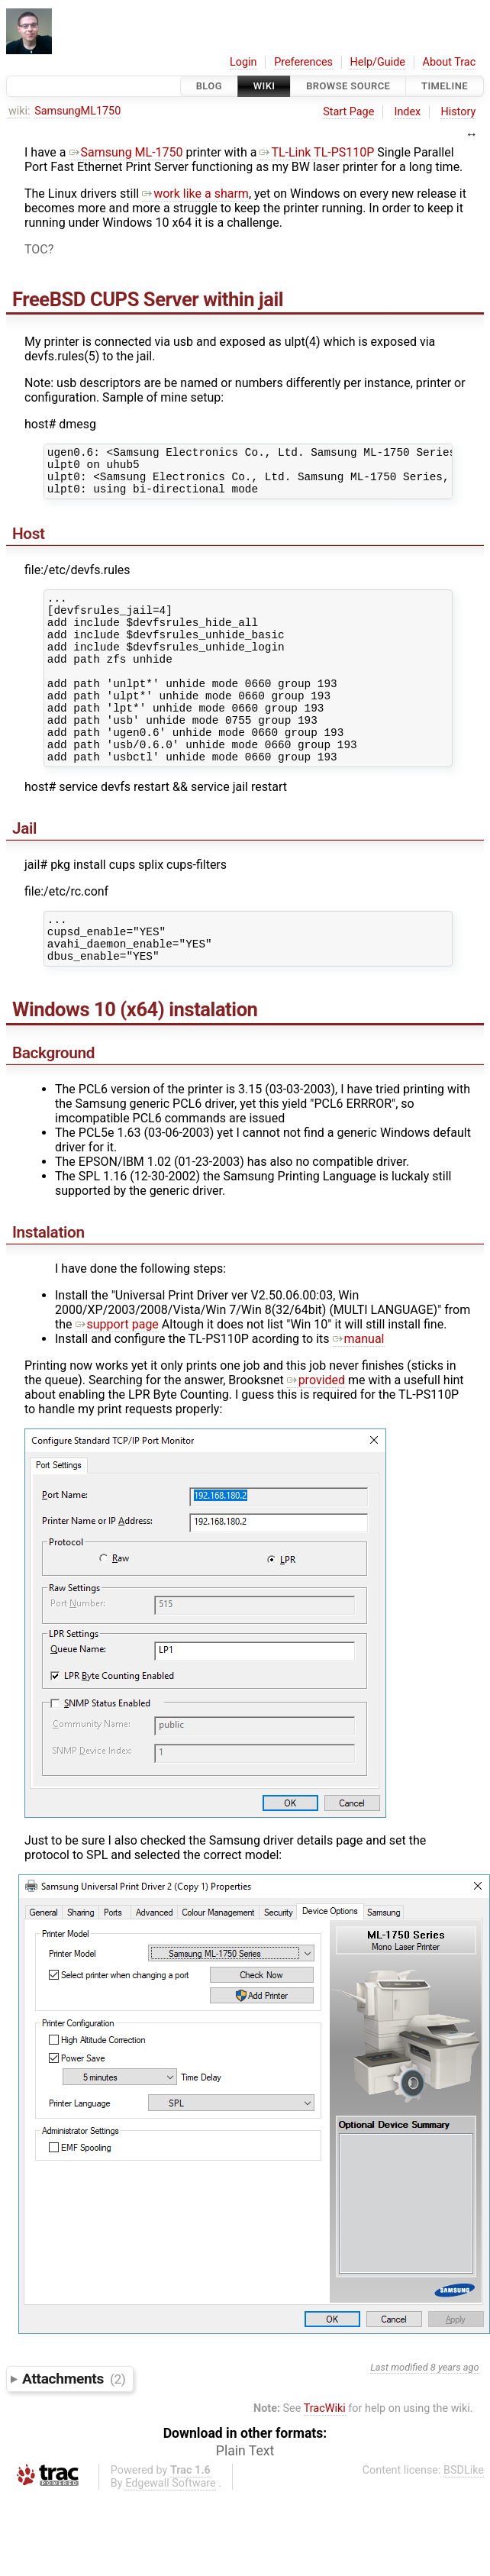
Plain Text (245, 2501)
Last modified (399, 2417)
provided (316, 1430)
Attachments (73, 2429)
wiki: (19, 111)
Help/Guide (377, 62)
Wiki (264, 86)
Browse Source (348, 86)
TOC (36, 249)
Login (243, 62)
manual (359, 1389)
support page (117, 1374)
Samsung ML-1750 (126, 152)
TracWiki (325, 2458)
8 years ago (454, 2417)
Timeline (444, 86)
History (457, 111)
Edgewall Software (170, 2533)
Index (408, 111)
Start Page (348, 111)
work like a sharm (195, 193)
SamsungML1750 (77, 111)
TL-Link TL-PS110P (317, 152)
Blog (209, 86)
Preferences (303, 62)
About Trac (449, 62)
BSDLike (463, 2520)
